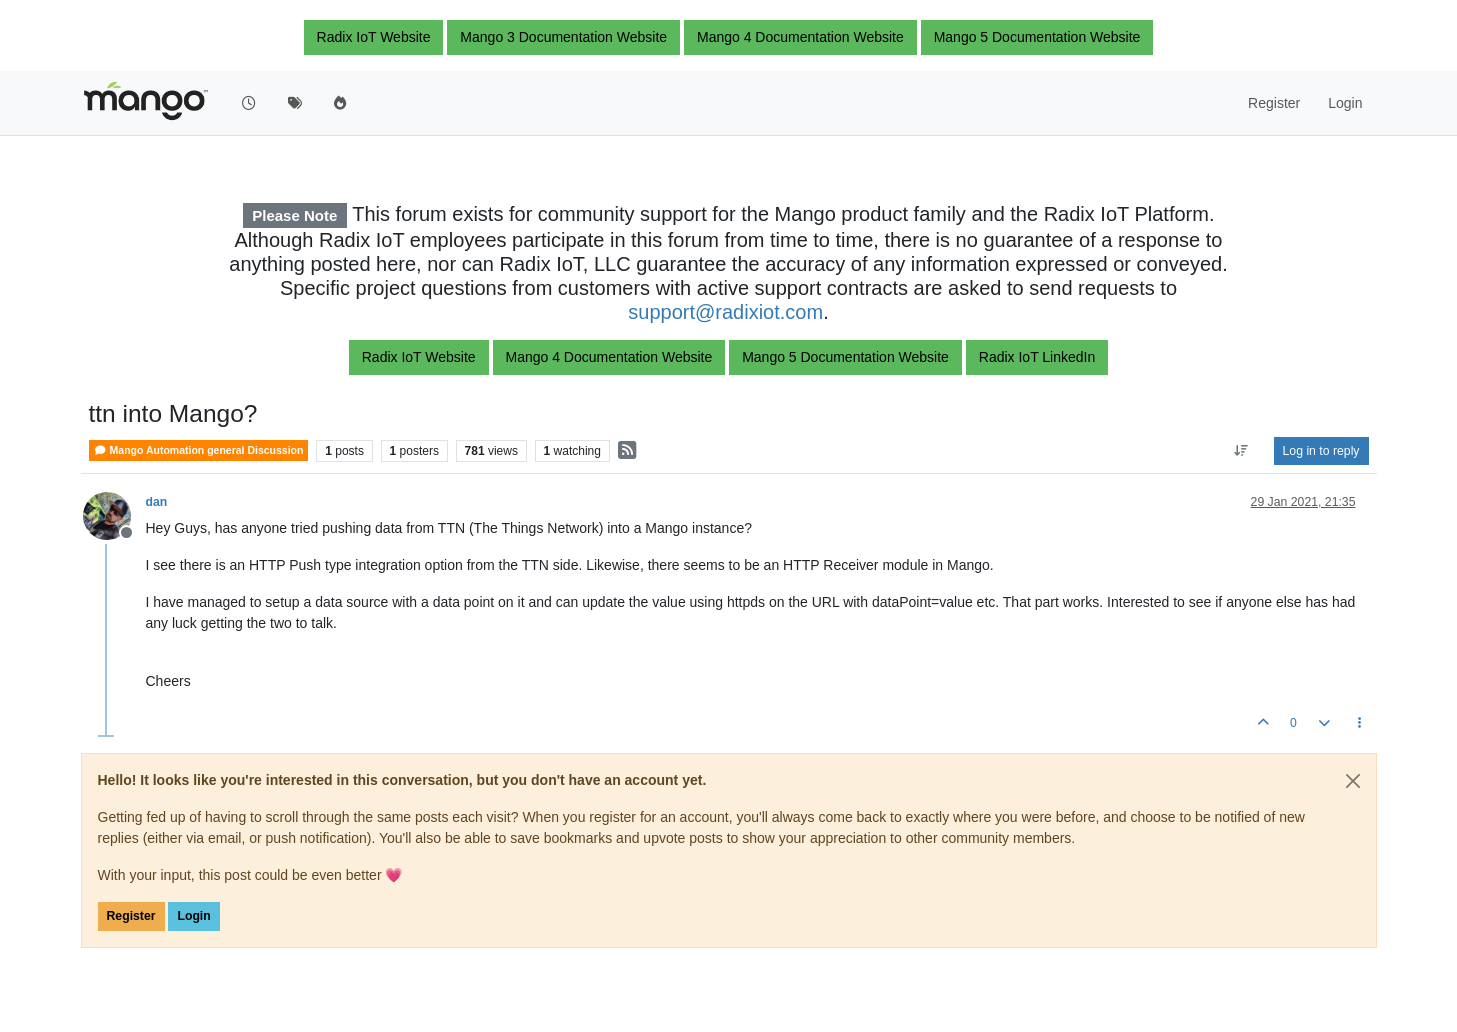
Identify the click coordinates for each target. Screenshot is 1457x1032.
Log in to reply (1321, 451)
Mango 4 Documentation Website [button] (800, 37)
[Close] (1353, 781)
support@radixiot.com (725, 312)
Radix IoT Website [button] (374, 37)
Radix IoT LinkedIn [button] (1037, 357)
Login (193, 916)
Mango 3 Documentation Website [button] (563, 37)
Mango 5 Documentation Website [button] (1037, 37)
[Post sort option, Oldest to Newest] (1240, 451)
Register (131, 916)
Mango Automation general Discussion (199, 450)
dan (157, 502)
